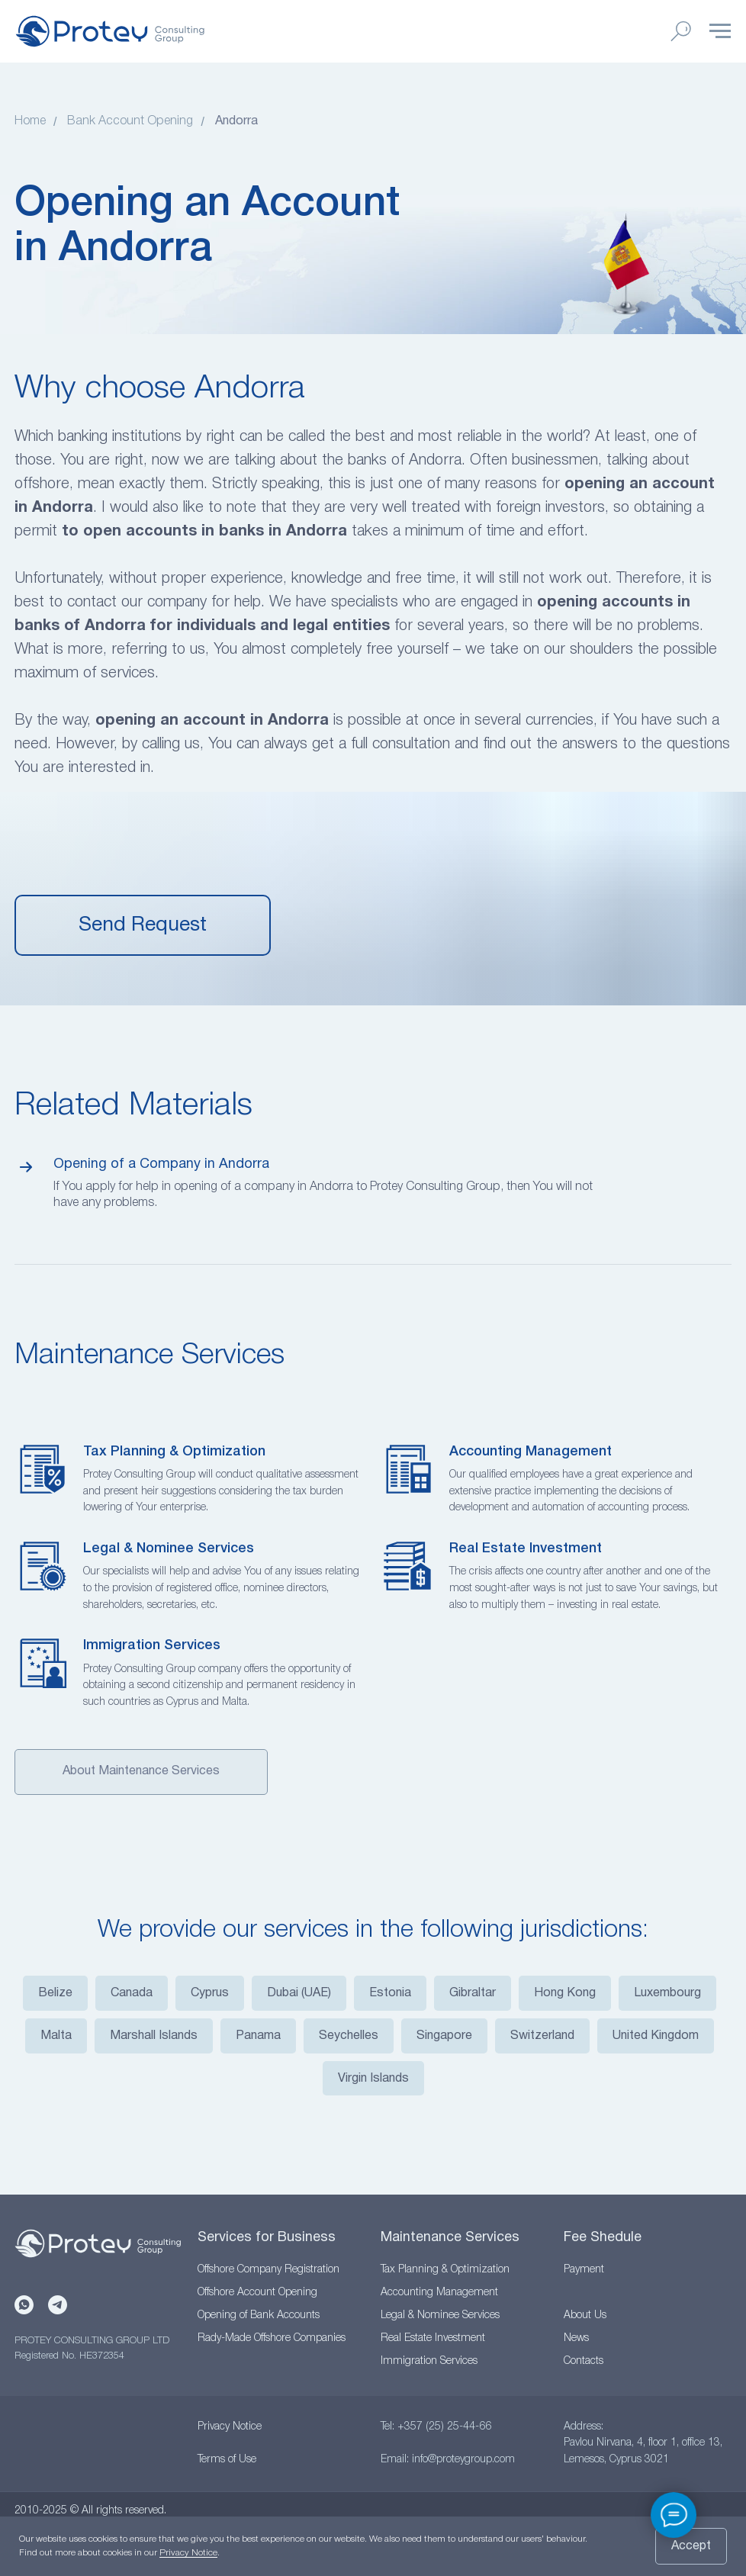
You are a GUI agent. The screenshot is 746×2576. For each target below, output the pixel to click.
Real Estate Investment (525, 1548)
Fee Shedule (602, 2237)
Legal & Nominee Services (168, 1548)
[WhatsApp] (24, 2304)
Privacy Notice (230, 2427)
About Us (585, 2315)
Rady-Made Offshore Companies (272, 2338)
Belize (55, 1993)
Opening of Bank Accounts (259, 2315)
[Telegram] (57, 2304)
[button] (142, 925)
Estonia (390, 1993)
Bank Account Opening (130, 121)
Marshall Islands (154, 2036)
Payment (584, 2270)
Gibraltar (472, 1993)
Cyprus (210, 1993)
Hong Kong (565, 1993)
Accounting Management (530, 1452)
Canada (132, 1993)
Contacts (583, 2361)
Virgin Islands (373, 2078)
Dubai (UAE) (299, 1993)
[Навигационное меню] (720, 31)
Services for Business (267, 2237)
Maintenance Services (450, 2237)
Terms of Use (227, 2460)
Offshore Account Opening (257, 2293)
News (576, 2338)
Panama (258, 2036)
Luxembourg (667, 1993)
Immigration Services (151, 1645)
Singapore (444, 2036)
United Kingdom (656, 2036)
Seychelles (348, 2036)
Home (30, 121)
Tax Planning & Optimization (174, 1452)
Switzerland (542, 2036)
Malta (56, 2036)
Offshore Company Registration (268, 2270)
